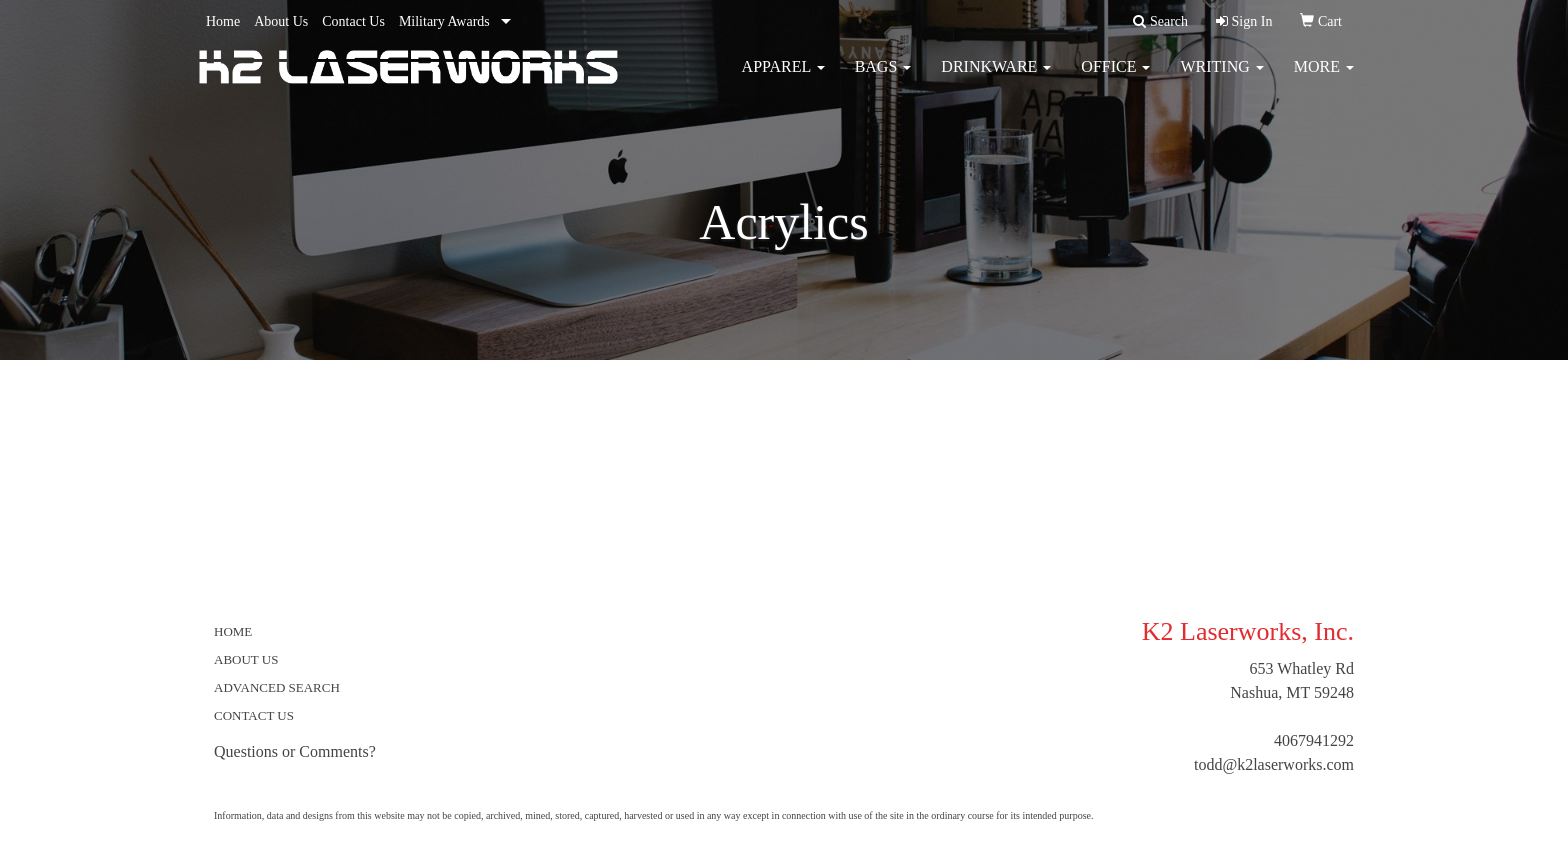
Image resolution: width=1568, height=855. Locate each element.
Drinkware (996, 79)
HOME (233, 631)
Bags (883, 79)
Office (1115, 79)
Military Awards (444, 21)
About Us (281, 21)
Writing (1221, 79)
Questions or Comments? (295, 751)
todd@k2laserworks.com (1274, 764)
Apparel (783, 79)
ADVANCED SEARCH (277, 687)
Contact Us (353, 21)
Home (223, 21)
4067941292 (1314, 740)
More (1324, 79)
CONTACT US (254, 715)
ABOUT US (246, 659)
